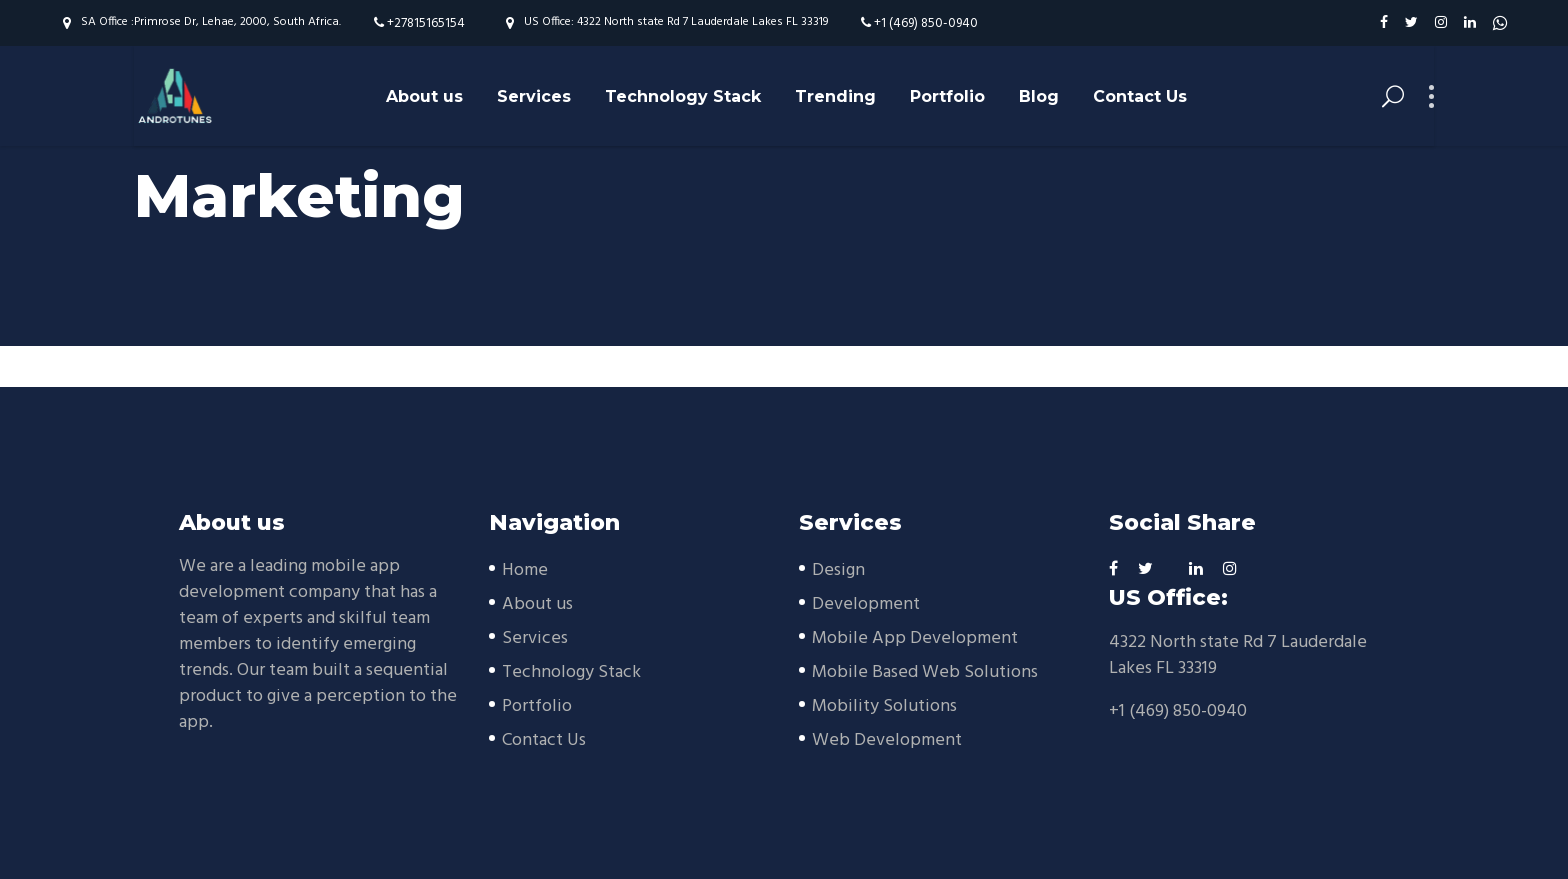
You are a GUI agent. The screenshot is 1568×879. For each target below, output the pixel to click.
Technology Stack (571, 672)
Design (838, 570)
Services (535, 638)
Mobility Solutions (884, 706)
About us (537, 604)
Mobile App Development (915, 638)
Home (525, 570)
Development (866, 604)
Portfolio (537, 706)
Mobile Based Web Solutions (925, 672)
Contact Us (544, 740)
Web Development (887, 740)
